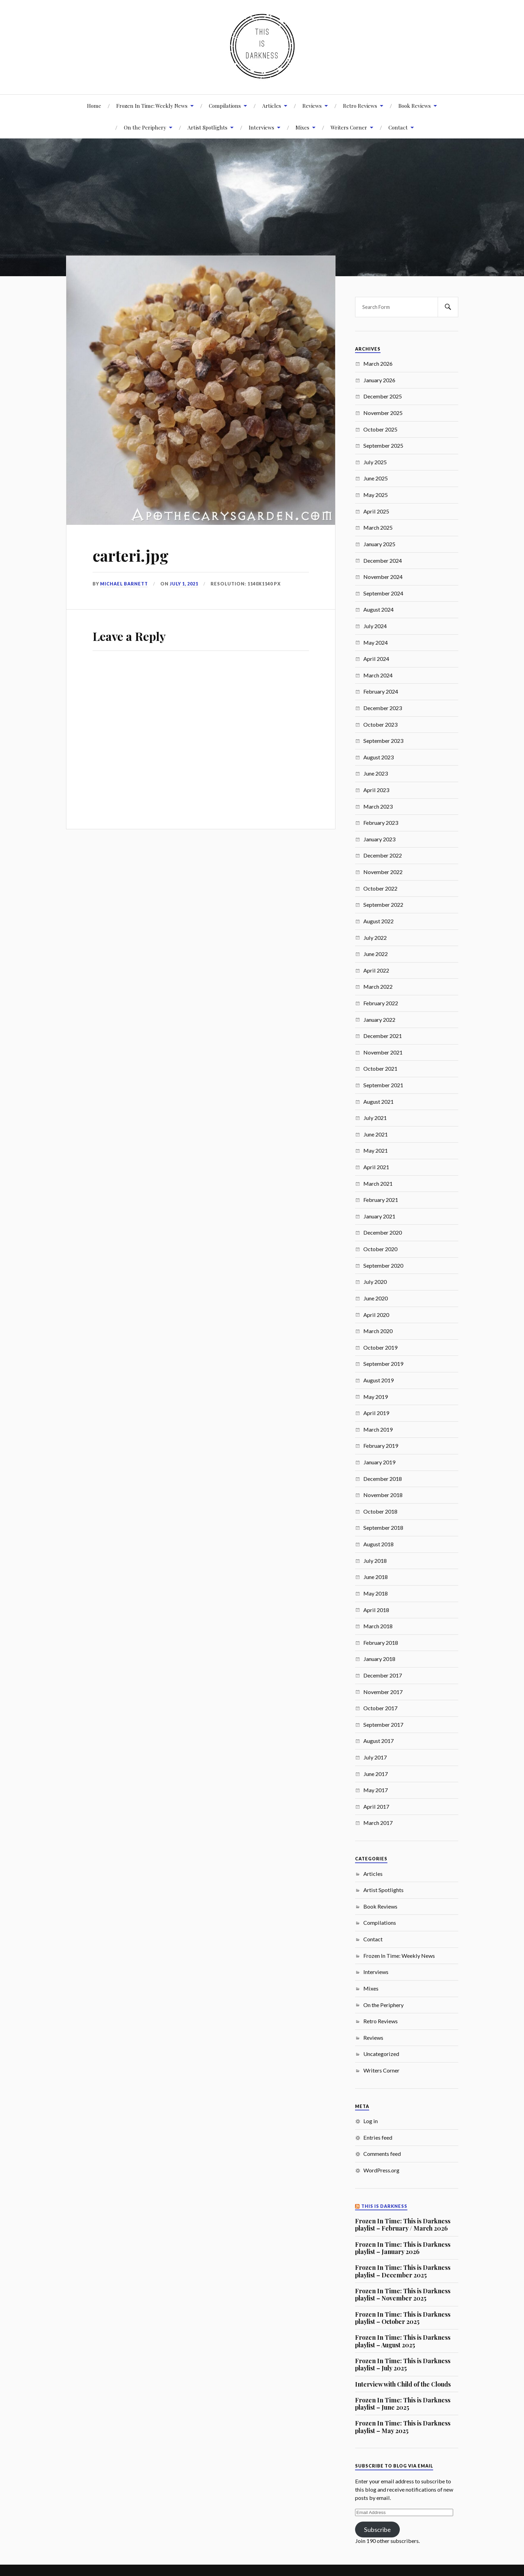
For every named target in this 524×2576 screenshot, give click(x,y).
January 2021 (379, 1216)
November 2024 (383, 576)
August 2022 (378, 921)
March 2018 (378, 1626)
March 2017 (378, 1822)
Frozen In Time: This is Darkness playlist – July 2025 (402, 2364)
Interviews (261, 127)
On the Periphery (383, 2005)
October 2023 (380, 724)
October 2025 (380, 429)
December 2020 (382, 1232)
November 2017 (383, 1692)
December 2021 (382, 1035)
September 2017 (383, 1724)
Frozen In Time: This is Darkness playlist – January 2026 (402, 2248)
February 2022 (380, 1003)
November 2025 (383, 412)
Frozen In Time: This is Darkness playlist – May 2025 (402, 2426)
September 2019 (383, 1363)
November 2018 (383, 1495)
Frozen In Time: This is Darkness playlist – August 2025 (402, 2341)
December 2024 (382, 560)
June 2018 (375, 1576)
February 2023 (380, 822)
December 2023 (382, 708)
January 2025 (379, 544)
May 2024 (375, 642)
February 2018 (380, 1642)
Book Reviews (414, 105)
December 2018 (382, 1478)
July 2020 (375, 1281)
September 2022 (383, 904)
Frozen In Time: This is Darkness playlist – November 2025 (402, 2294)
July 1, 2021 (184, 583)
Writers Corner (349, 127)
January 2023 (379, 839)
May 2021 (375, 1150)
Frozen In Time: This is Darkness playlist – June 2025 (402, 2403)
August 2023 (378, 757)
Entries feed (377, 2137)
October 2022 (380, 888)
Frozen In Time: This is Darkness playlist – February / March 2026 (402, 2224)
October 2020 (380, 1249)
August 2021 (378, 1101)
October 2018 (380, 1511)
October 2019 (380, 1347)
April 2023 (376, 790)
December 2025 (382, 396)
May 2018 (375, 1593)
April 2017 (376, 1806)
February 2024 (380, 691)
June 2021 (375, 1134)
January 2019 (379, 1462)
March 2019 (378, 1429)
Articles (271, 105)
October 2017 (380, 1708)
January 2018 (379, 1658)
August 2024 (378, 609)
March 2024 (378, 675)
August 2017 (378, 1740)
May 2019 (375, 1396)
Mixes (302, 127)
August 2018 (378, 1544)
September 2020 (383, 1265)
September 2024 (383, 593)
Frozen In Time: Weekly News (152, 105)
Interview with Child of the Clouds (403, 2384)
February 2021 (380, 1199)
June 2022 (375, 954)
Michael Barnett (124, 583)
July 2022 (375, 937)
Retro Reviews (360, 105)
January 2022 (379, 1019)
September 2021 (383, 1085)
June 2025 (375, 478)
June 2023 (375, 773)
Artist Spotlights (207, 127)
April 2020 (376, 1314)
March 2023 (378, 806)
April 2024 (376, 658)
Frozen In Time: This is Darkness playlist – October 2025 (402, 2317)
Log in (370, 2121)
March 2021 (378, 1183)
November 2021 (383, 1052)
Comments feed (382, 2153)
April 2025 (376, 511)
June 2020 (375, 1298)
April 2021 (376, 1167)
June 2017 (375, 1773)
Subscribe (377, 2529)
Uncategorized (381, 2053)
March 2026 (378, 363)
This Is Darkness (384, 2206)
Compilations (225, 105)
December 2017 (382, 1675)
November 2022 (383, 872)
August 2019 (378, 1380)
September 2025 (383, 445)
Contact (398, 127)
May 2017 (375, 1790)
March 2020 (378, 1331)
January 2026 (379, 380)
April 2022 (376, 970)
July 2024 (375, 626)
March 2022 (378, 986)
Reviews (312, 105)
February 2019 (380, 1445)
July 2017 (375, 1757)
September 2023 (383, 740)
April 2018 (376, 1610)
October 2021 (380, 1068)
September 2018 (383, 1527)
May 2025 (375, 494)
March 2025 (378, 527)
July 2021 (375, 1117)
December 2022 (382, 855)
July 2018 (375, 1560)
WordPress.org (381, 2170)
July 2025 (375, 462)
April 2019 (376, 1413)
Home (94, 105)
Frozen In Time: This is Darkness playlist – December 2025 (402, 2271)
